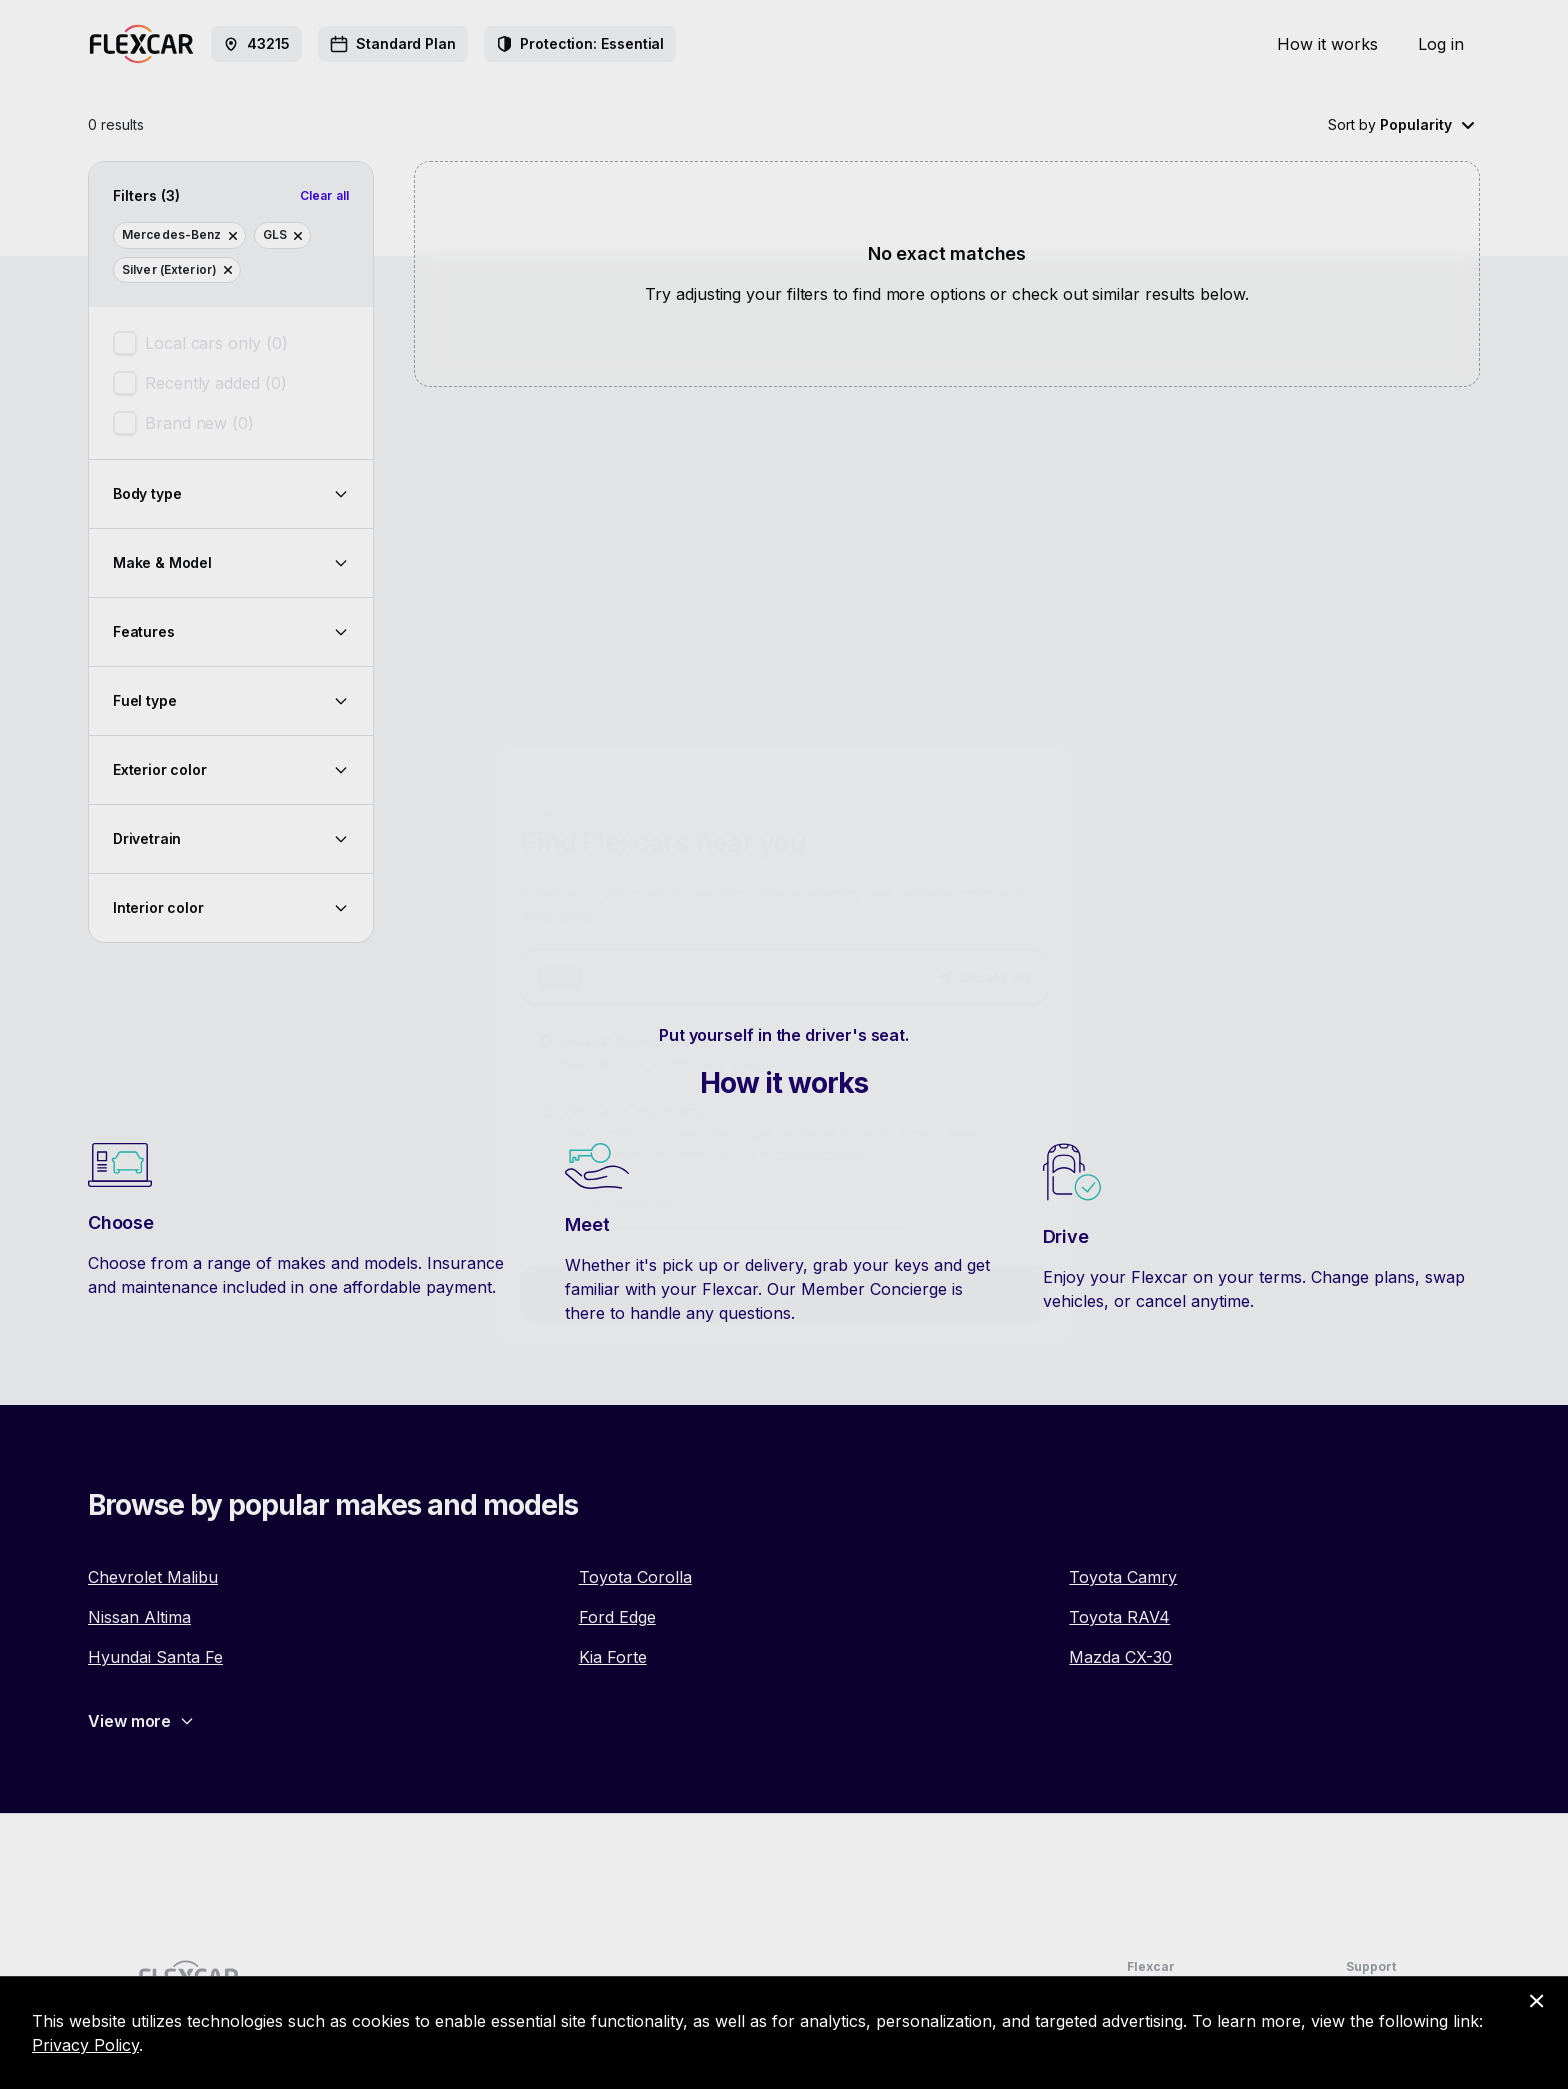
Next (784, 1305)
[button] (994, 972)
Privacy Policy (820, 1157)
